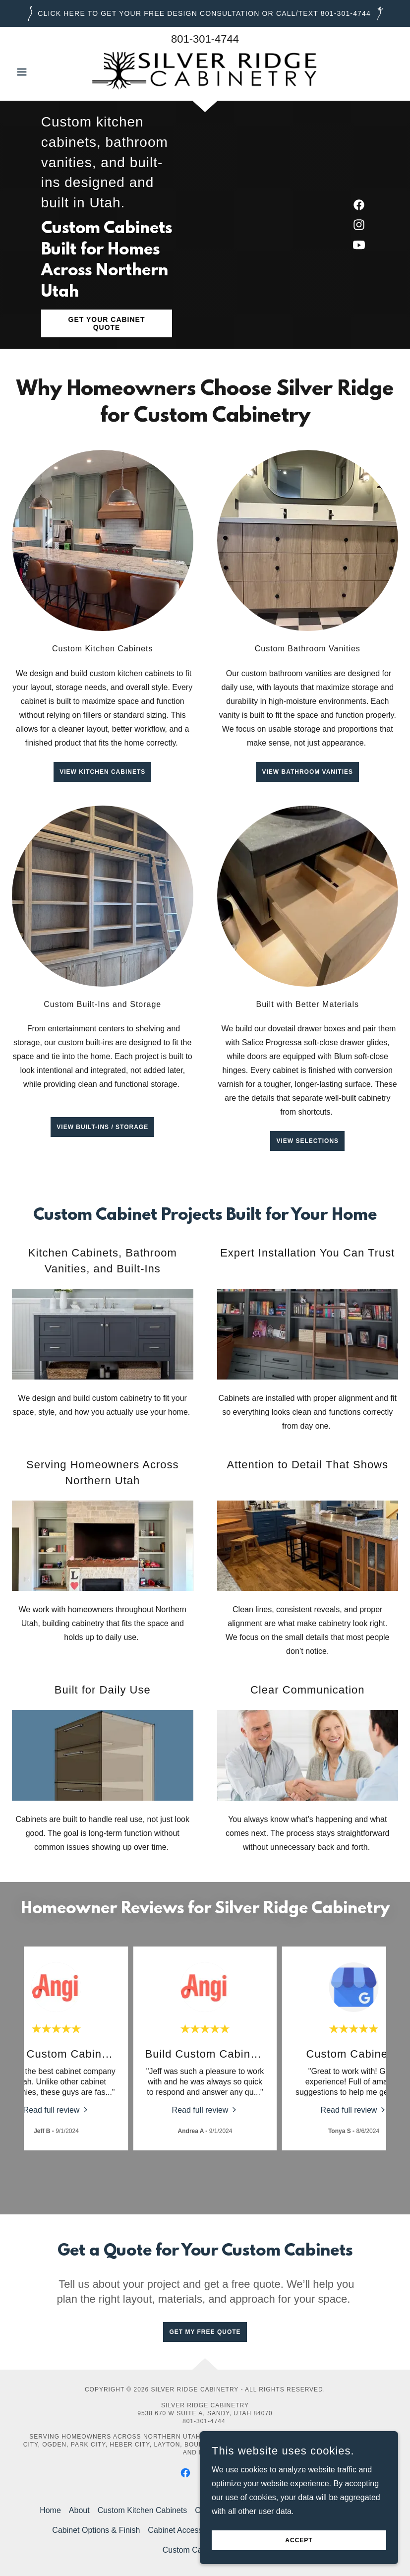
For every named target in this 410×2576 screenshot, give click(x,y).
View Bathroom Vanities (307, 771)
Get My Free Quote (204, 2331)
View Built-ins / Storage (102, 1127)
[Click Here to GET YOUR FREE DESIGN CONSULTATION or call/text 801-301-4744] (205, 13)
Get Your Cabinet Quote (106, 323)
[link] (205, 71)
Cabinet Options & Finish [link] (96, 2530)
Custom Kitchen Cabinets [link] (142, 2510)
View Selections (307, 1140)
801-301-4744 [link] (205, 39)
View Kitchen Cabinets (102, 771)
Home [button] (50, 2510)
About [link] (79, 2510)
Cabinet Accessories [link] (184, 2530)
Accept (298, 2540)
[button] (41, 72)
